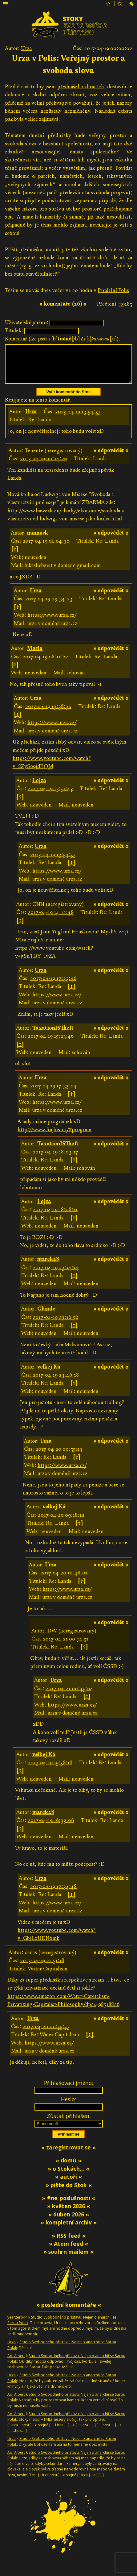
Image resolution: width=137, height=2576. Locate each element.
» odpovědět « (110, 458)
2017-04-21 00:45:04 (69, 1696)
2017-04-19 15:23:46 (51, 1043)
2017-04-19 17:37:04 (53, 1093)
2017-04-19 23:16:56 (55, 1324)
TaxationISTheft (53, 1035)
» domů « (68, 2167)
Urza (26, 48)
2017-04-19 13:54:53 (78, 419)
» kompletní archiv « (69, 2229)
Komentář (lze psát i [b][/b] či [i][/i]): (62, 339)
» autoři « (68, 2184)
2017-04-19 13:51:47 (50, 796)
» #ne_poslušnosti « (68, 2205)
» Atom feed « (68, 2251)
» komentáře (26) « (63, 304)
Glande (46, 1316)
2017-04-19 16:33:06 (51, 1827)
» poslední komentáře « (68, 2312)
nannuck (37, 540)
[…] (101, 2482)
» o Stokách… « (68, 2176)
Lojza (39, 788)
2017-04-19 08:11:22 (45, 664)
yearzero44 (17, 2324)
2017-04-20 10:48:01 (63, 1580)
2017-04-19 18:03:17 (55, 1159)
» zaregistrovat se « (68, 2154)
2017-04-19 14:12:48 (51, 919)
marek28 (48, 1266)
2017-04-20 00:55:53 (46, 2034)
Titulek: (14, 330)
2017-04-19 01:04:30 (46, 548)
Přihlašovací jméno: (68, 2090)
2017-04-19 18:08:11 (55, 1217)
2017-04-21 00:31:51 (65, 1646)
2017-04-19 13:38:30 (48, 714)
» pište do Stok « (69, 2192)
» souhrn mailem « (68, 2259)
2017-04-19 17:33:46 (53, 985)
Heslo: (68, 2106)
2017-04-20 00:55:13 (58, 1456)
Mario (34, 655)
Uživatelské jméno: (26, 322)
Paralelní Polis (113, 290)
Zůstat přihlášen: (69, 2123)
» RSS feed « (69, 2243)
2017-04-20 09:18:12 (61, 1522)
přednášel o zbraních (80, 86)
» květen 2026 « (68, 2213)
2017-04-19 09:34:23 (48, 606)
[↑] (15, 556)
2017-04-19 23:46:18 (56, 1382)
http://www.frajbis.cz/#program (54, 1137)
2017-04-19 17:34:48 (53, 1893)
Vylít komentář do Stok (68, 399)
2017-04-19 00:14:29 (43, 466)
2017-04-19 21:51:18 (42, 1968)
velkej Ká (48, 1374)
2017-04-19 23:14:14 (56, 1275)
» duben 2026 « (68, 2221)
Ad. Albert (16, 2363)
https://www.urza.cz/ (51, 622)
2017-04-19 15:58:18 (50, 1770)
